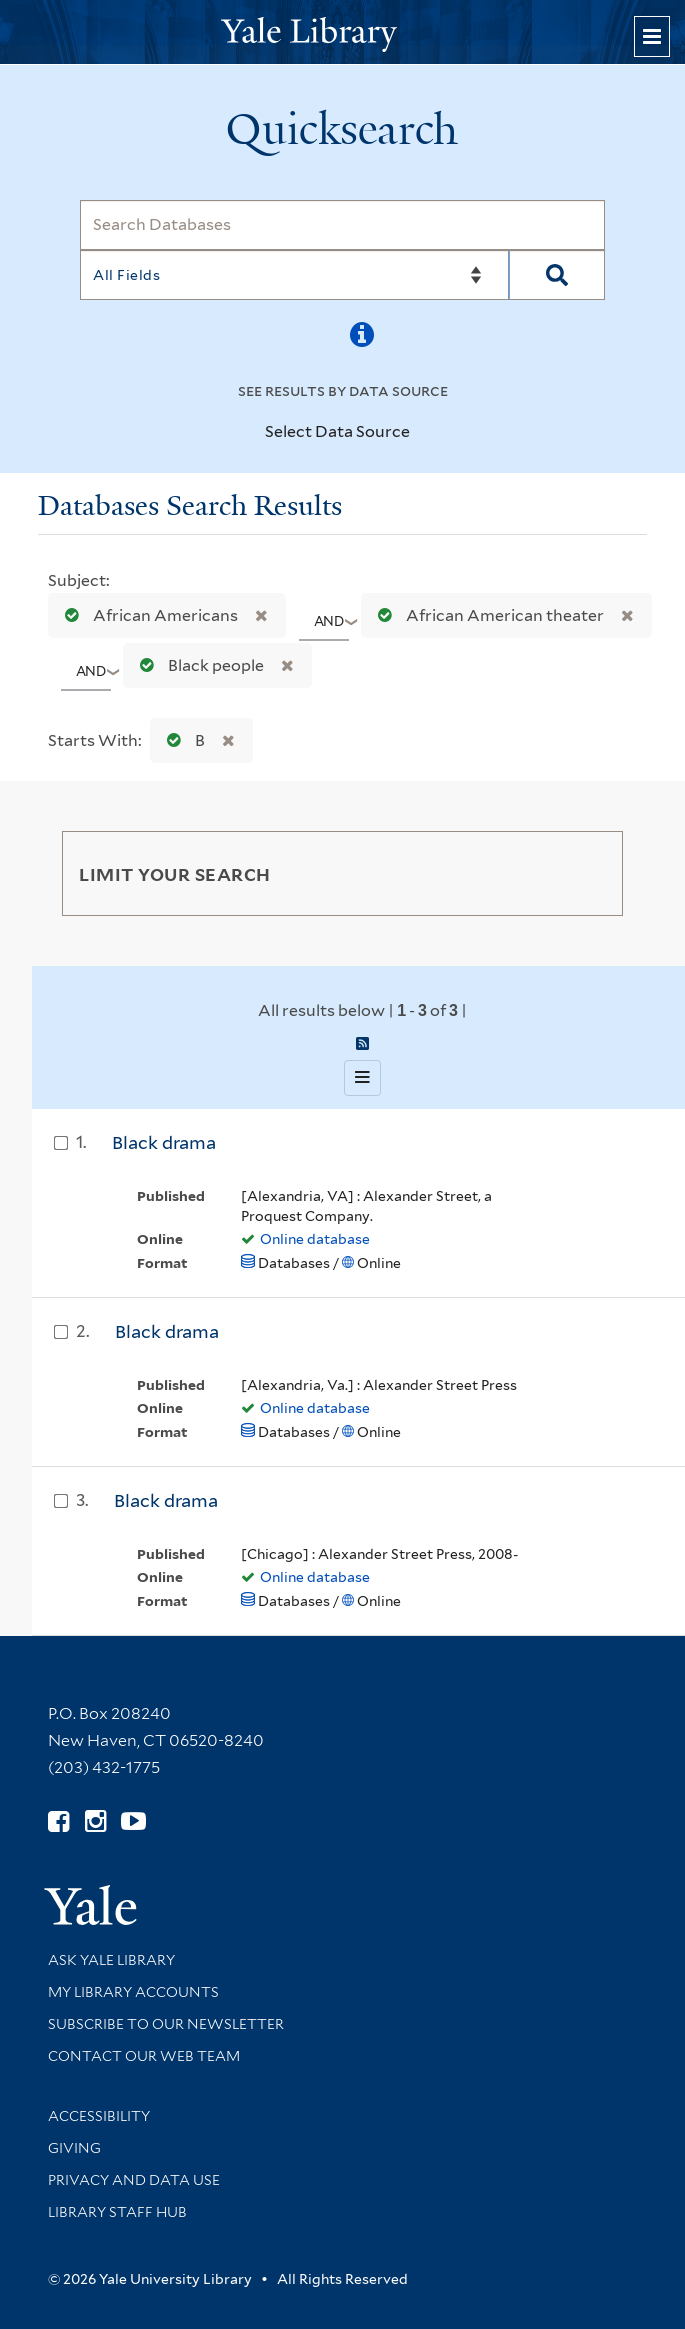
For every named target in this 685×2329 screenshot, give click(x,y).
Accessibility (99, 2116)
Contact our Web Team (144, 2056)
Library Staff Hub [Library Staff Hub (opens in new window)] (117, 2212)
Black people (197, 665)
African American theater (486, 615)
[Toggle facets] (589, 873)
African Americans (147, 615)
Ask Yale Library (111, 1960)
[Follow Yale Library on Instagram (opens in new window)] (95, 1821)
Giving (74, 2148)
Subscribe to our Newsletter (166, 2024)
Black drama (164, 1142)
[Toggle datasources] (422, 433)
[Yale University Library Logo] (343, 32)
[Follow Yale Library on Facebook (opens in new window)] (58, 1821)
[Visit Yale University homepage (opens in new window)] (90, 1898)
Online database (315, 1239)
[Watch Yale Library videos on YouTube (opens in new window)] (133, 1821)
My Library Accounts (133, 1992)
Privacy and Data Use (134, 2180)
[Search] (342, 225)
